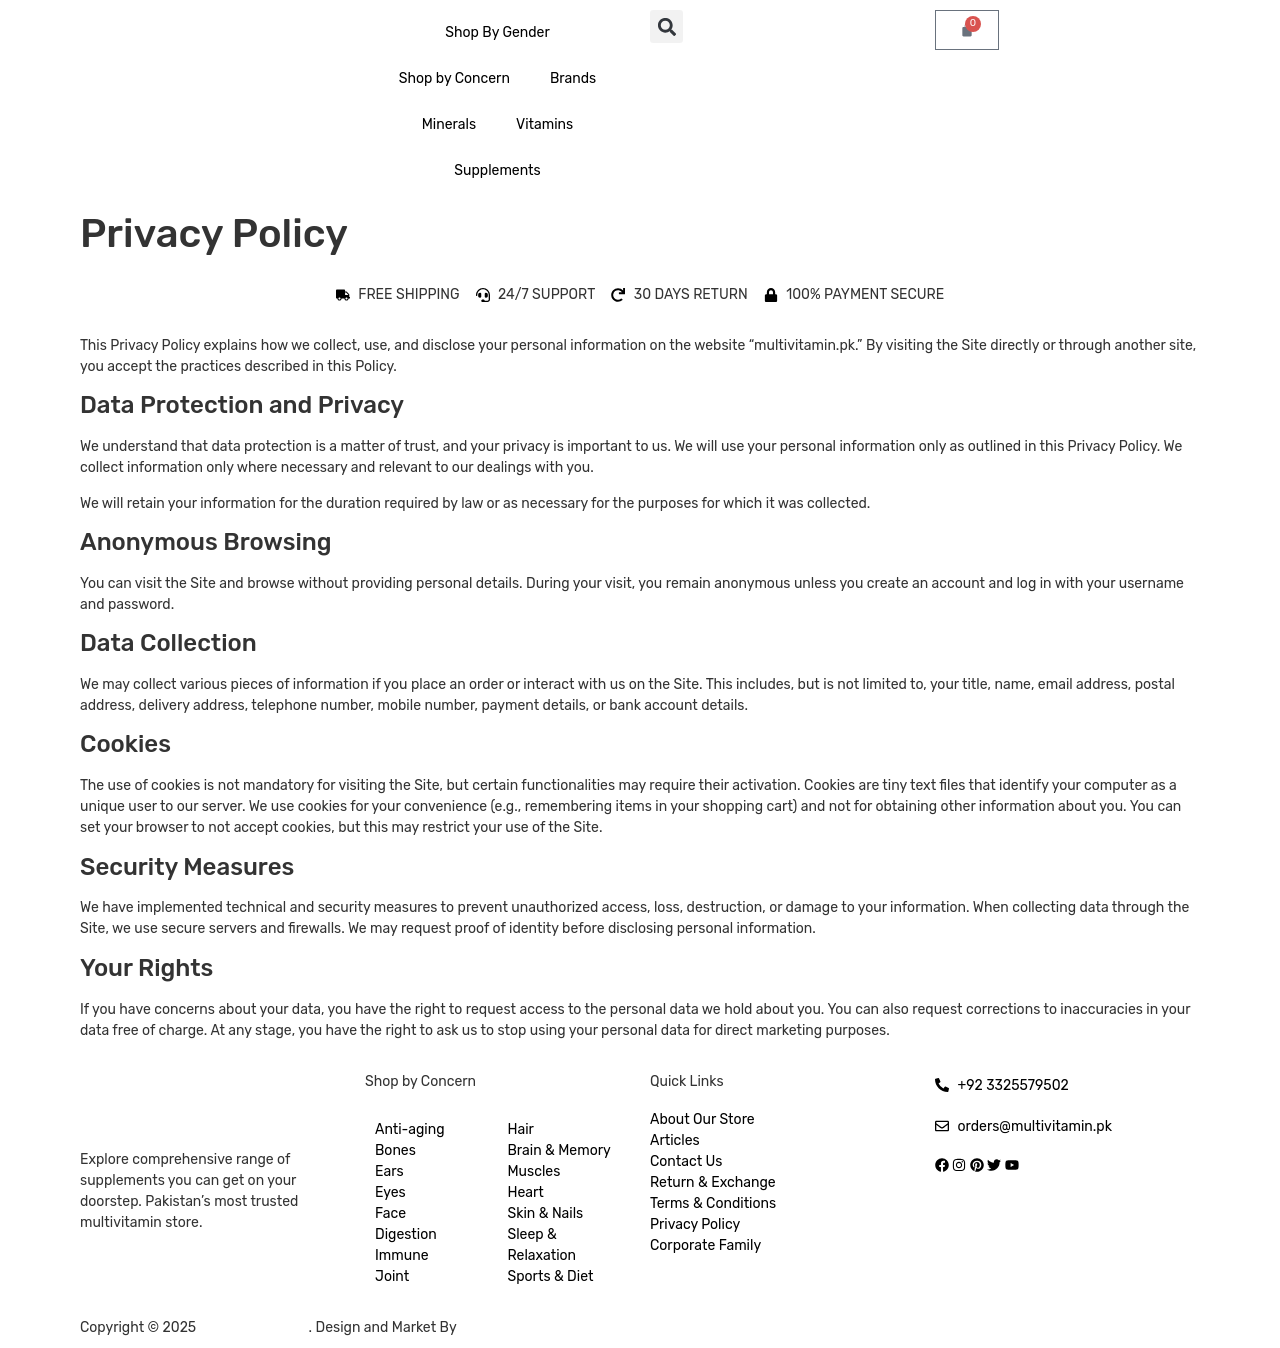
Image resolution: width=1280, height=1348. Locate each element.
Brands (573, 78)
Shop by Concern (454, 78)
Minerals (449, 124)
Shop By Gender (497, 32)
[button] (666, 26)
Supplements (497, 170)
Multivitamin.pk (254, 1327)
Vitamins (544, 124)
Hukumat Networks (527, 1327)
